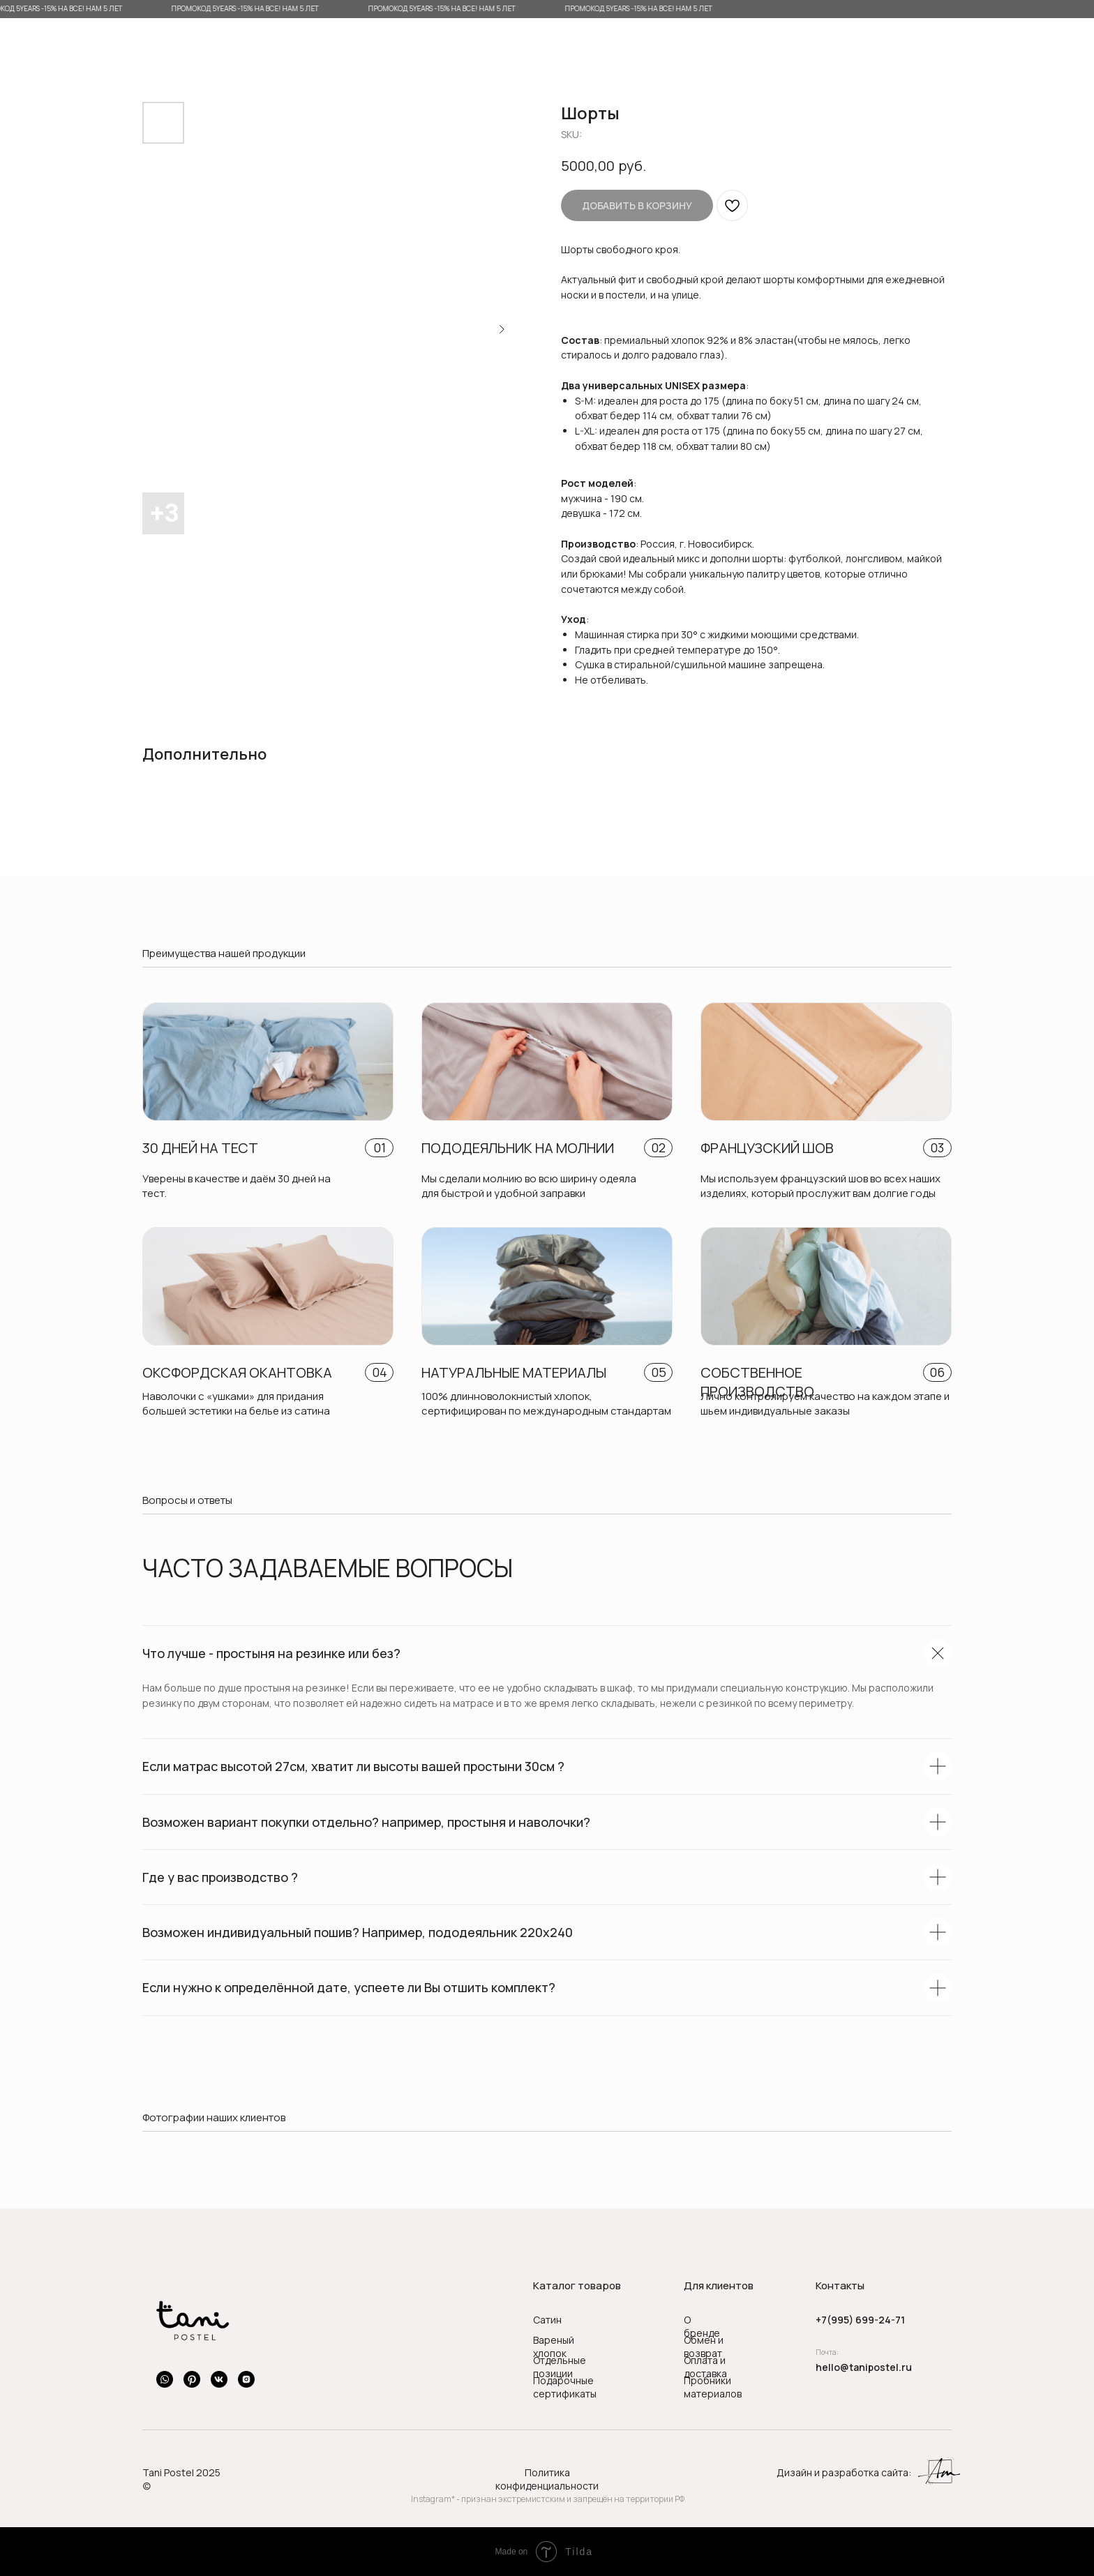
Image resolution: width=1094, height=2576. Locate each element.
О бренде (702, 2326)
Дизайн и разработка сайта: (844, 2472)
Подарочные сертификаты (565, 2387)
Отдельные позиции (559, 2366)
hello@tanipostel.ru (864, 2367)
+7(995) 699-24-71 (860, 2319)
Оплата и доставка (705, 2366)
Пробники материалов (713, 2387)
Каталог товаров (577, 2285)
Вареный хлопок (553, 2346)
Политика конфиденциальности (547, 2479)
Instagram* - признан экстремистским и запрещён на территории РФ (547, 2499)
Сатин (547, 2319)
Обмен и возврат (704, 2346)
